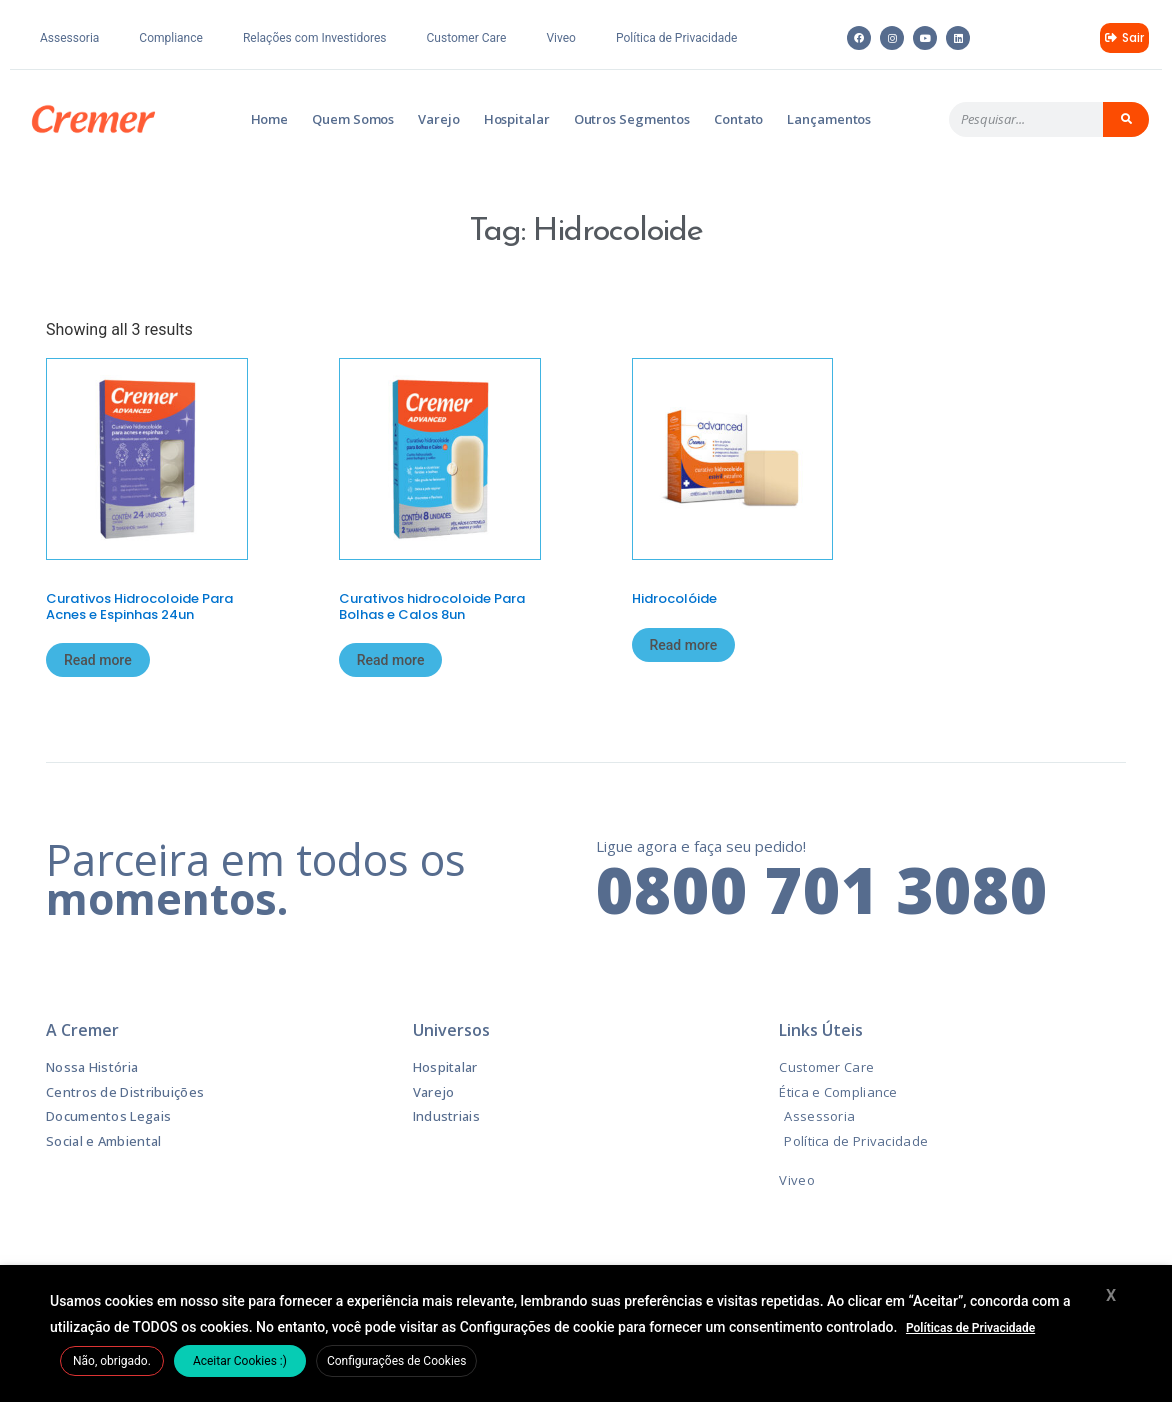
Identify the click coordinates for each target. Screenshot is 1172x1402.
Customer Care (467, 38)
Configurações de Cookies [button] (396, 1361)
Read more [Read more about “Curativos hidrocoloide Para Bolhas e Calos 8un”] (391, 660)
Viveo (561, 38)
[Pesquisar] (1126, 119)
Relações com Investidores (315, 38)
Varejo (438, 119)
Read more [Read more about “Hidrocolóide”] (684, 645)
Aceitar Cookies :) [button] (240, 1361)
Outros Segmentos (632, 119)
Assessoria (69, 38)
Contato (738, 119)
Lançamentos (829, 119)
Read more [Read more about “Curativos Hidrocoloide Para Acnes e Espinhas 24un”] (98, 660)
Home (270, 119)
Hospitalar (517, 119)
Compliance (171, 38)
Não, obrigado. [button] (112, 1361)
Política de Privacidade (676, 38)
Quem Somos (353, 119)
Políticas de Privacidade (970, 1328)
